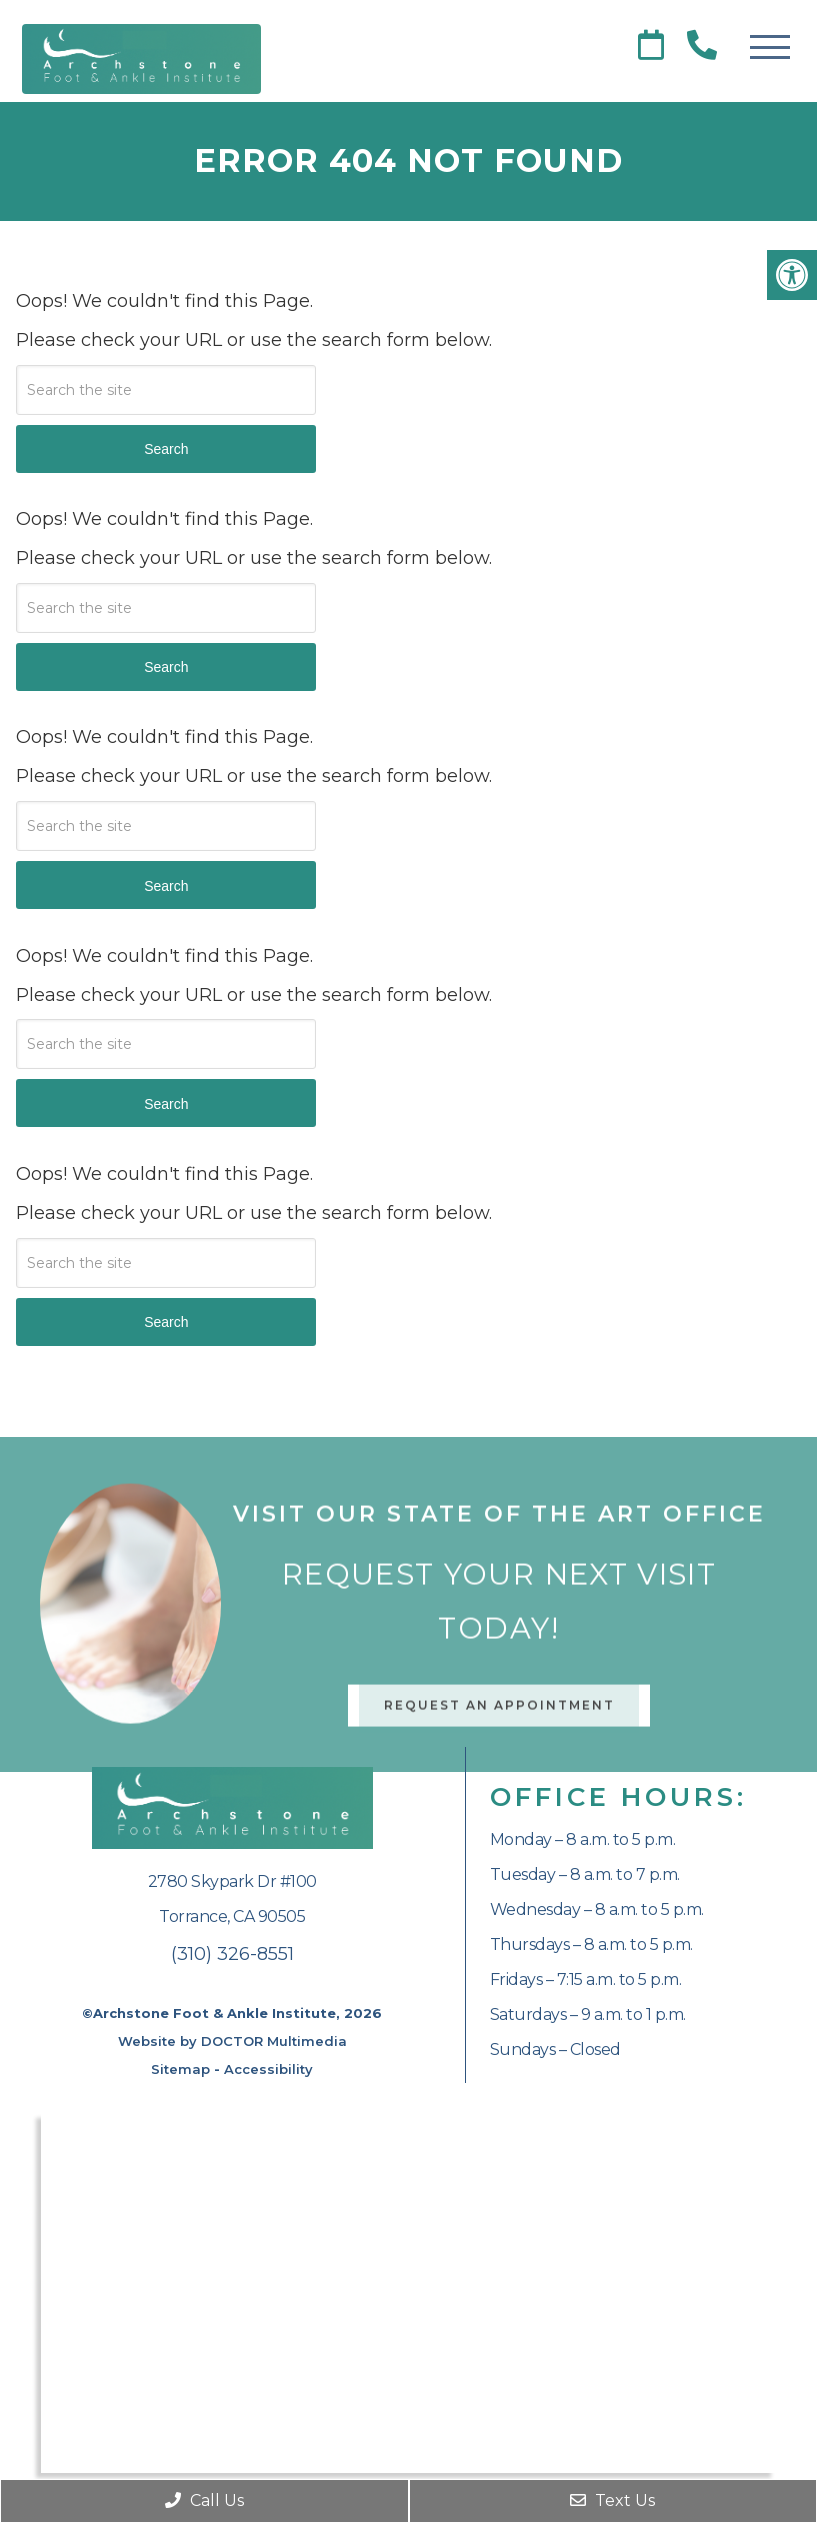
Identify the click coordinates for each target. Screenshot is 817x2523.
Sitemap (180, 2069)
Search (166, 449)
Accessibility (268, 2069)
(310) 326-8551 (232, 1954)
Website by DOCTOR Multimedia (232, 2041)
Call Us (204, 2500)
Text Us (612, 2500)
